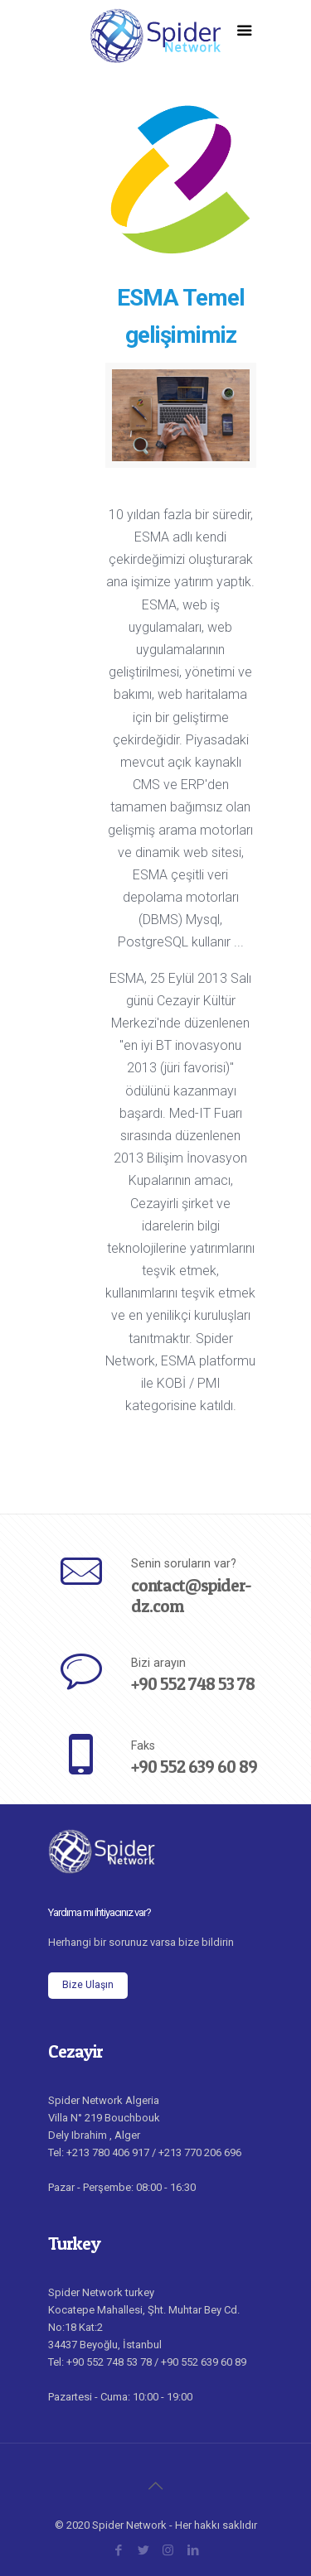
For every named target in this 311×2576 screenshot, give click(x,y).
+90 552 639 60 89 (194, 1766)
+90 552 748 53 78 (193, 1683)
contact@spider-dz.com (191, 1595)
